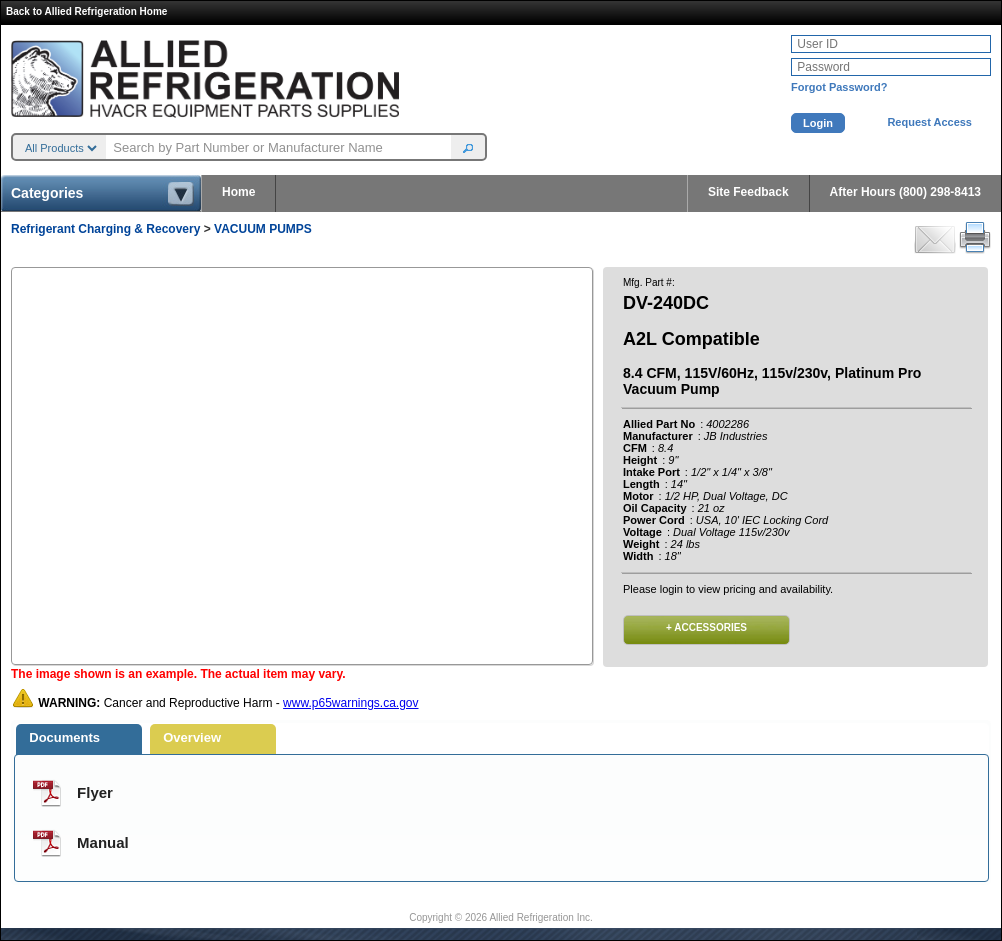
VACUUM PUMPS (263, 229)
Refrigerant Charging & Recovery (105, 229)
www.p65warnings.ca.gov (350, 703)
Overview (192, 737)
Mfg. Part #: (649, 282)
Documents (64, 737)
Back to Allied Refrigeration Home (86, 11)
